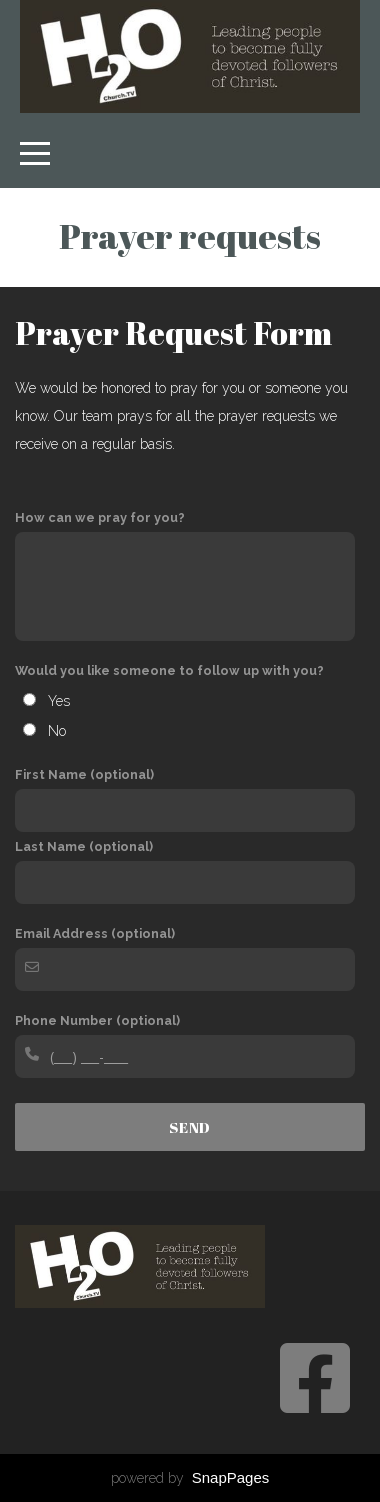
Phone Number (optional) (97, 1020)
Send (190, 1127)
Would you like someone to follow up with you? (169, 670)
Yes (59, 701)
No (57, 731)
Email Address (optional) (95, 933)
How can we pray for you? (100, 517)
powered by (190, 1478)
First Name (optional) (84, 774)
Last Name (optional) (84, 846)
